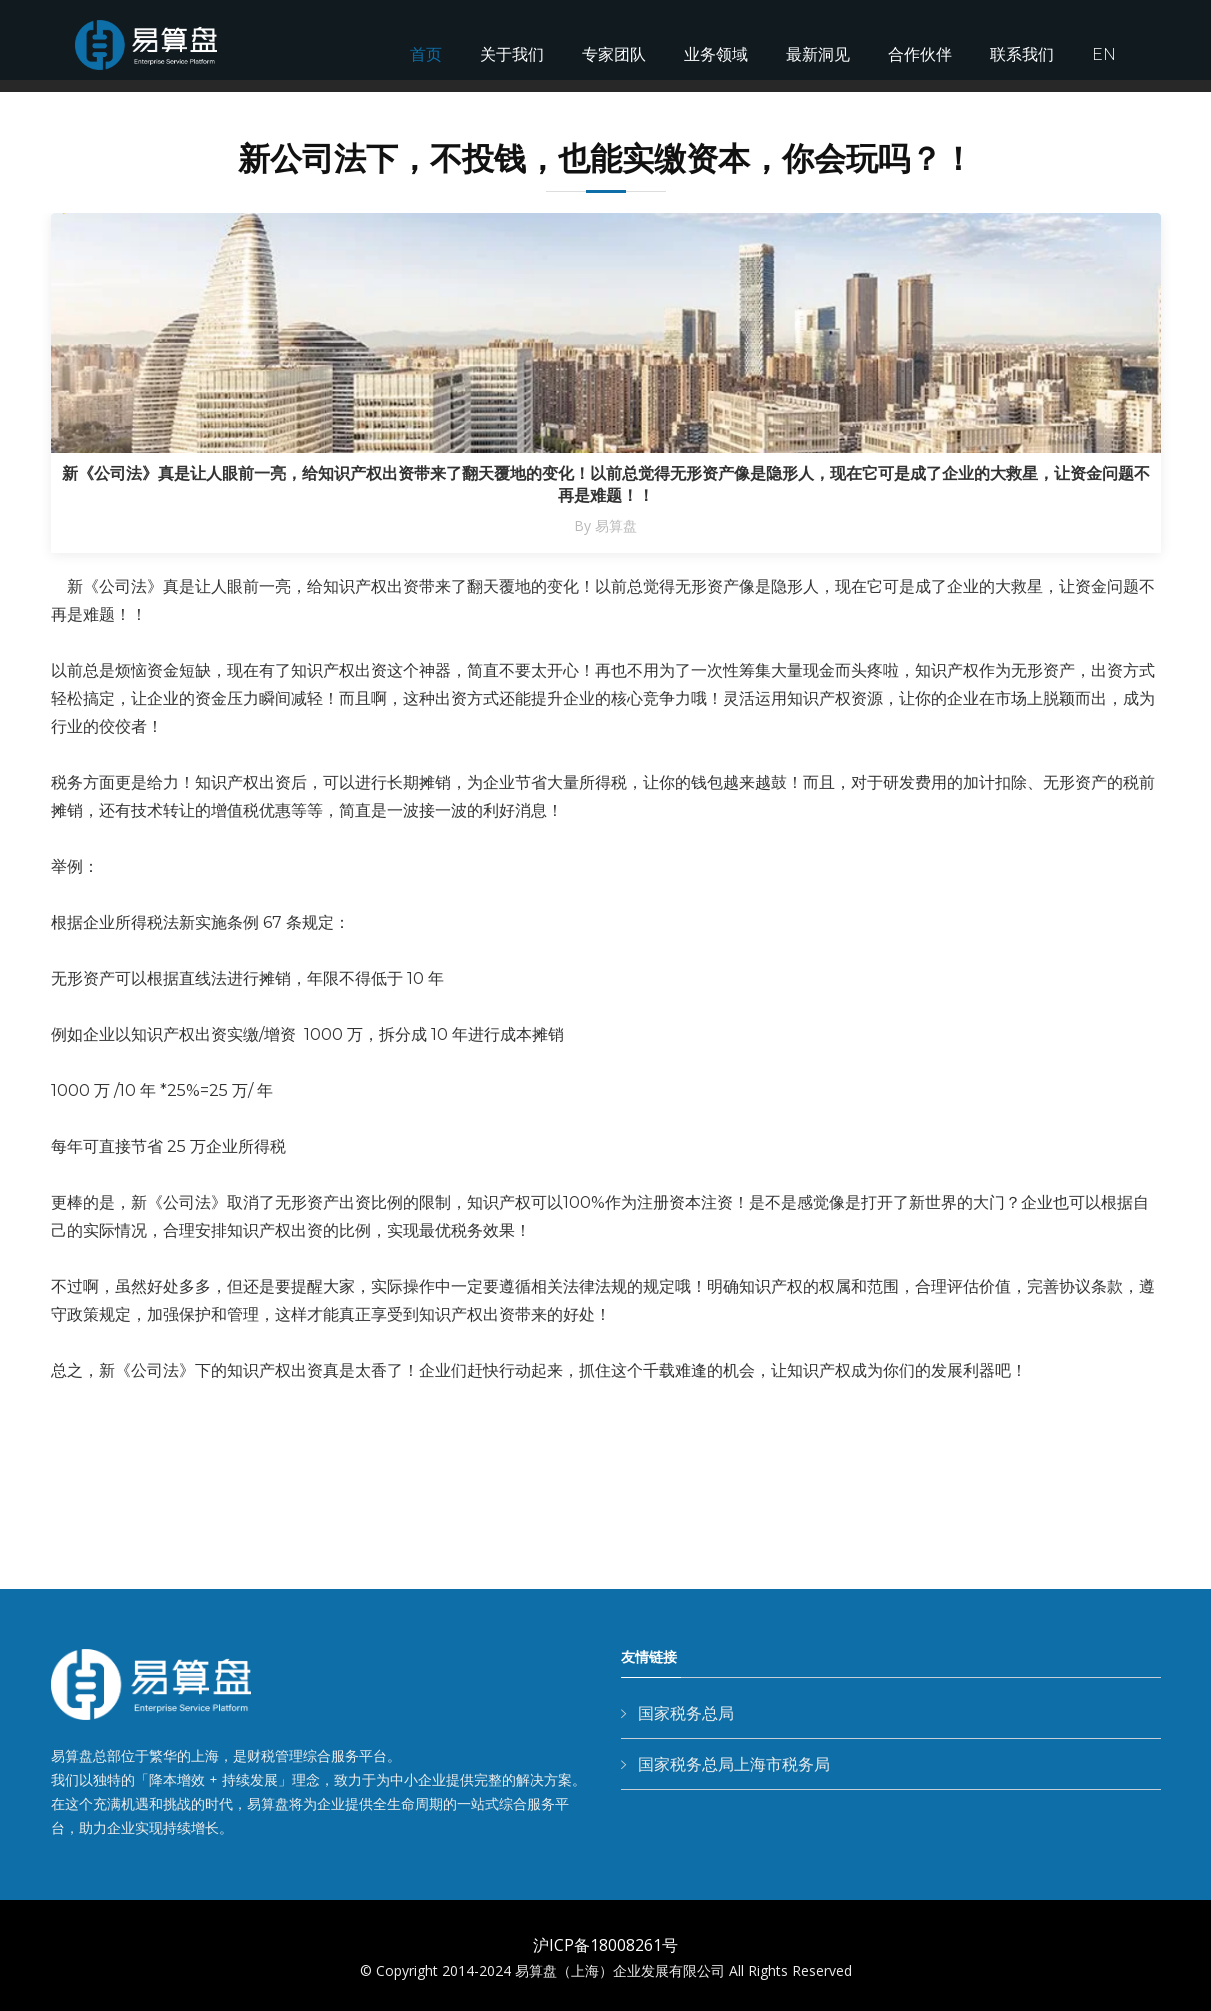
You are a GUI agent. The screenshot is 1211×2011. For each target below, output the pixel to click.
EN (1104, 54)
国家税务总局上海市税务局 (734, 1764)
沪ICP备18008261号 (605, 1945)
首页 (426, 54)
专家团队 (614, 54)
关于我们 (512, 54)
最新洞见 (818, 54)
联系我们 (1022, 54)
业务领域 (716, 54)
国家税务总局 (686, 1713)
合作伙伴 (920, 54)
